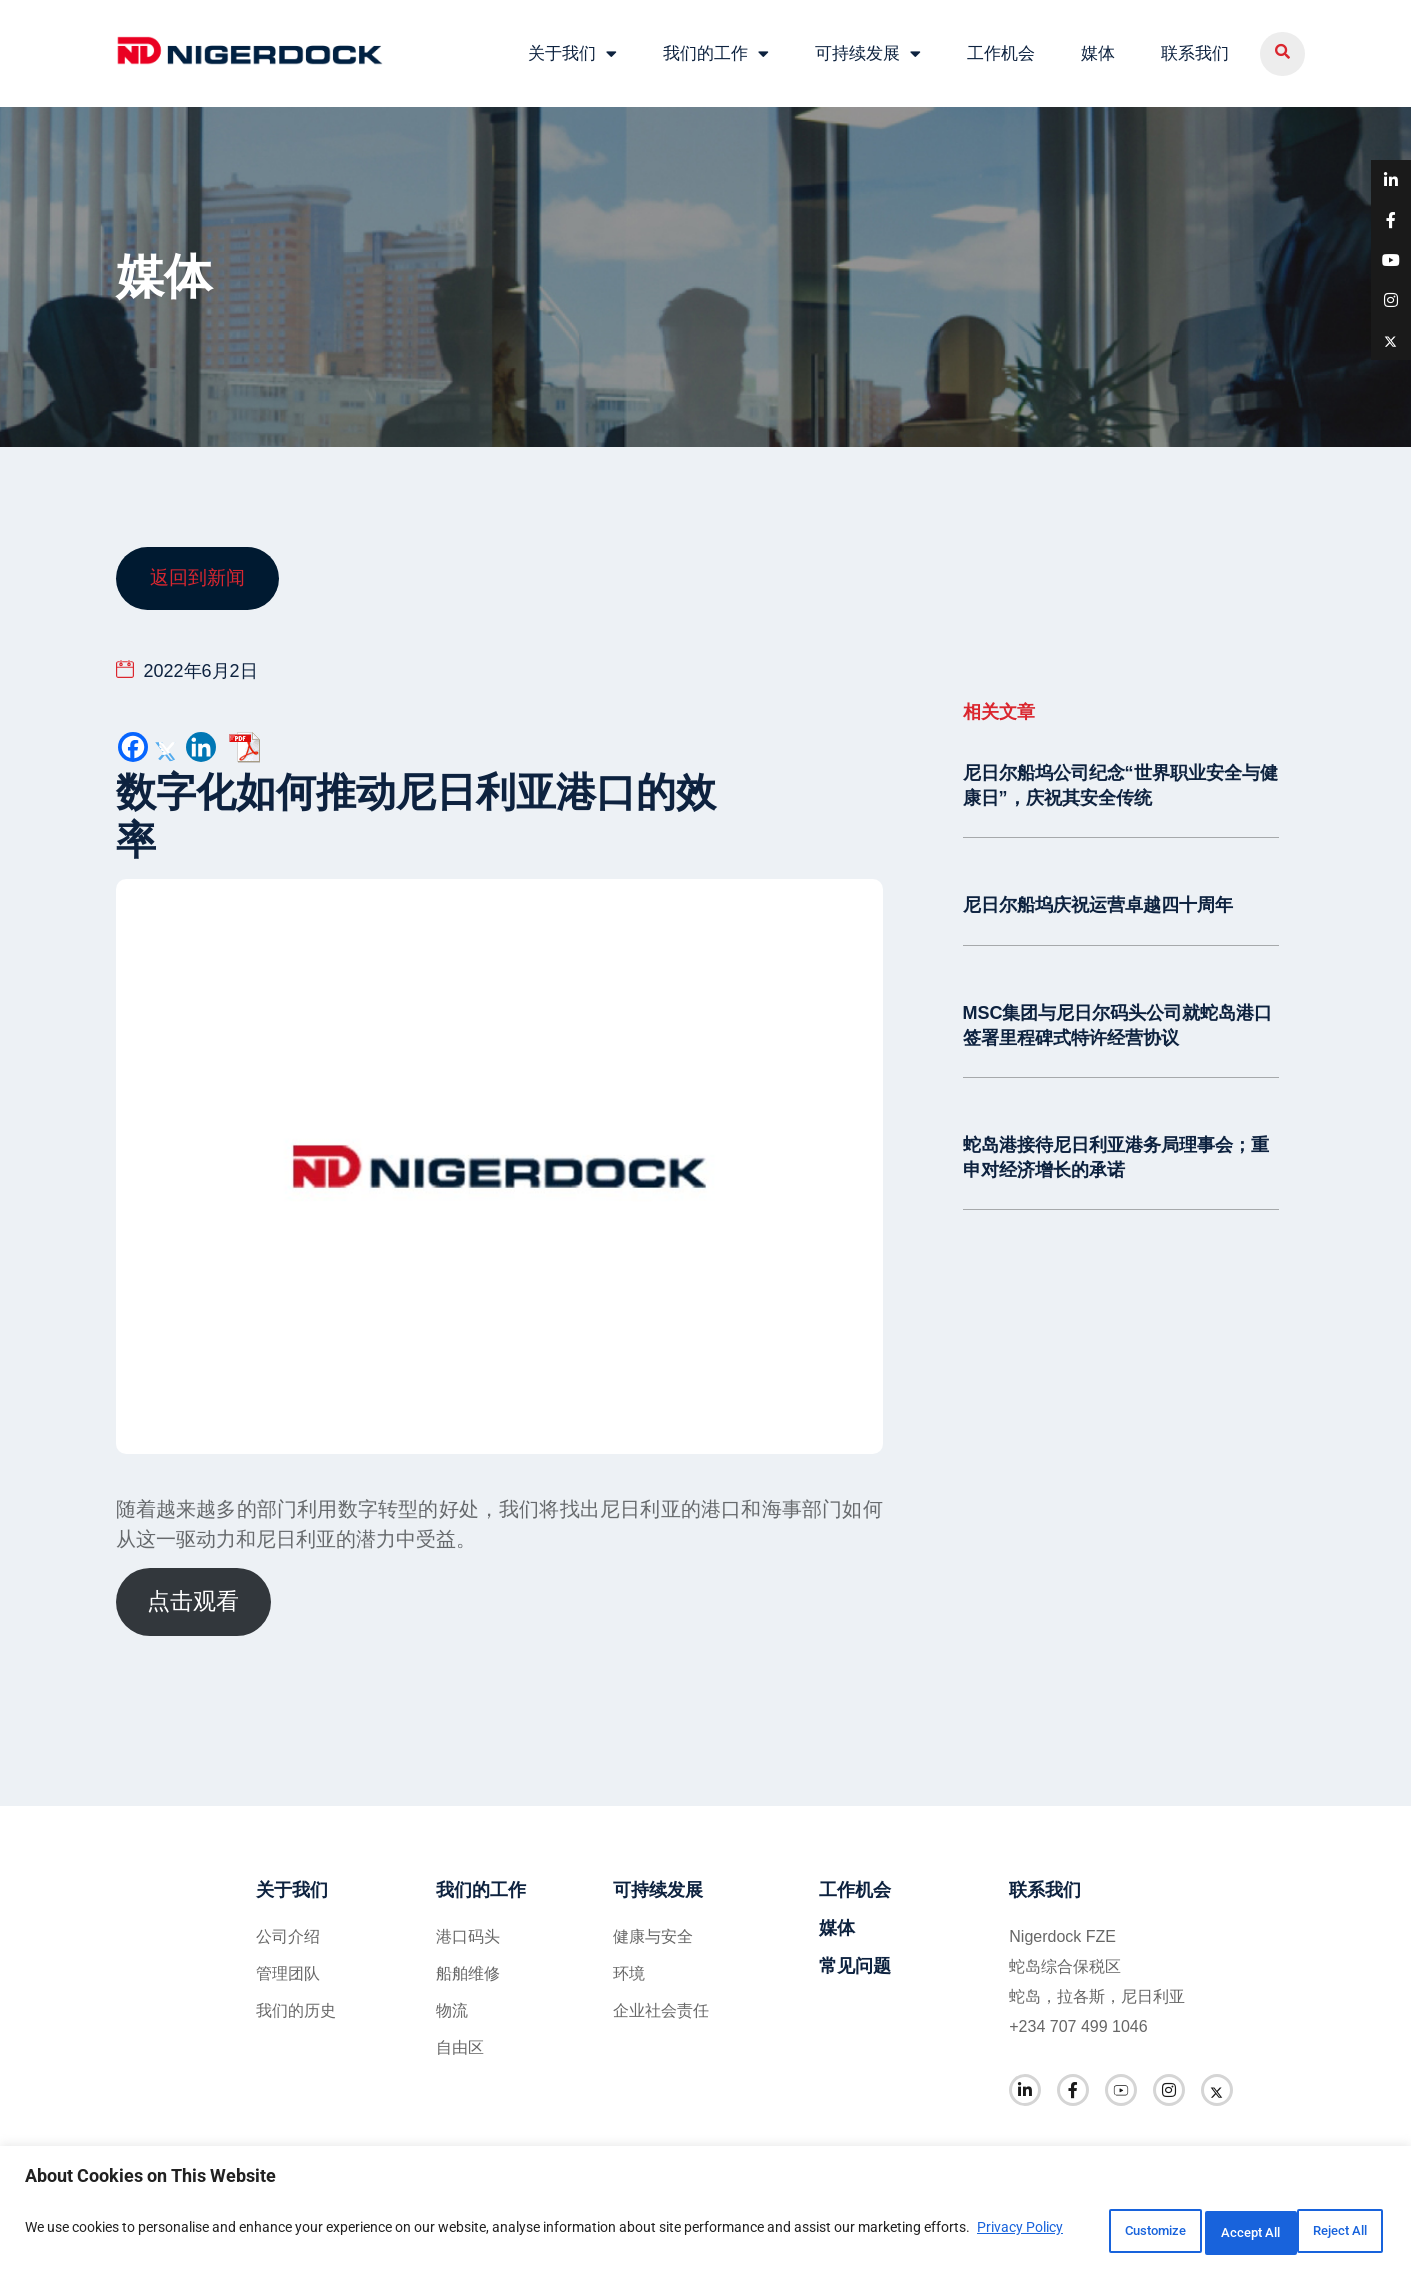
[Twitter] (167, 742)
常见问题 (855, 1960)
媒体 (1098, 49)
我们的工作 (716, 50)
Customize (1066, 2231)
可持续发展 (868, 50)
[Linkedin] (201, 742)
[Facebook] (133, 742)
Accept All (1325, 2231)
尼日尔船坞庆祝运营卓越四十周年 (1098, 898)
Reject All (1196, 2231)
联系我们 (1195, 49)
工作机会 (1001, 49)
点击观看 (193, 1596)
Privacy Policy (72, 2243)
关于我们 (572, 50)
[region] (705, 2212)
